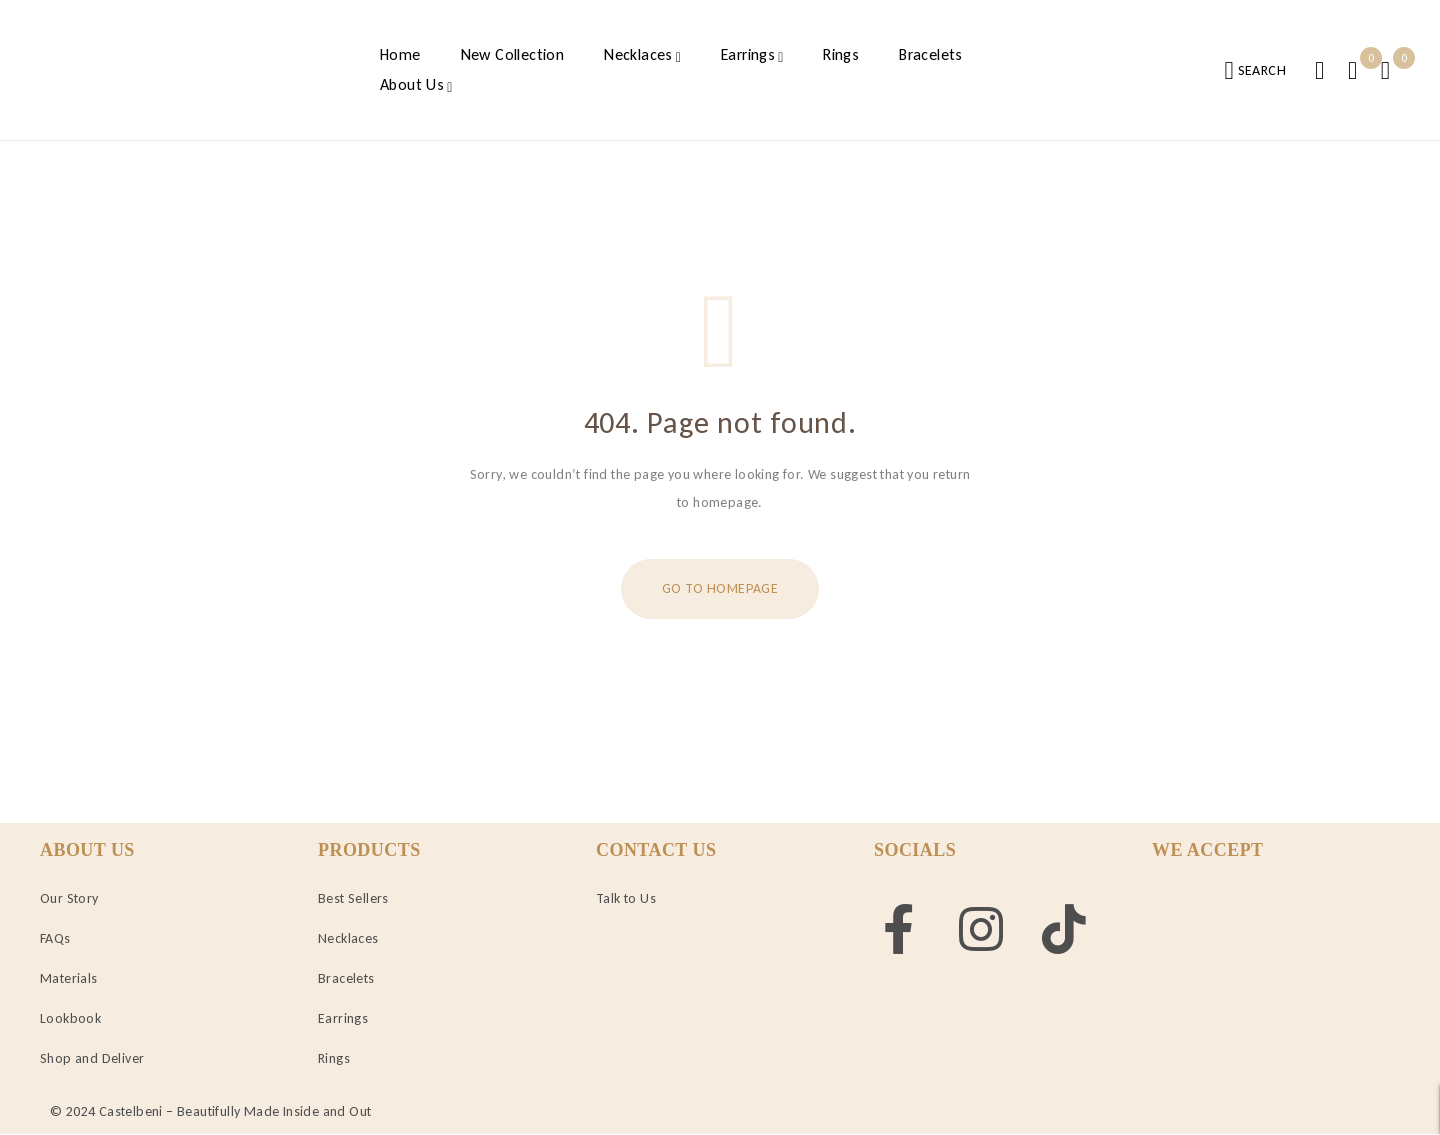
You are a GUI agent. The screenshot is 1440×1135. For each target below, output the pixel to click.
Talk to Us (626, 898)
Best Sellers (353, 898)
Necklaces (348, 938)
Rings (334, 1058)
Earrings (343, 1018)
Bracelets (346, 978)
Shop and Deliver (92, 1058)
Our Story (69, 898)
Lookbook (70, 1018)
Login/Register (1319, 70)
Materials (69, 978)
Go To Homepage (720, 588)
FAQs (55, 938)
